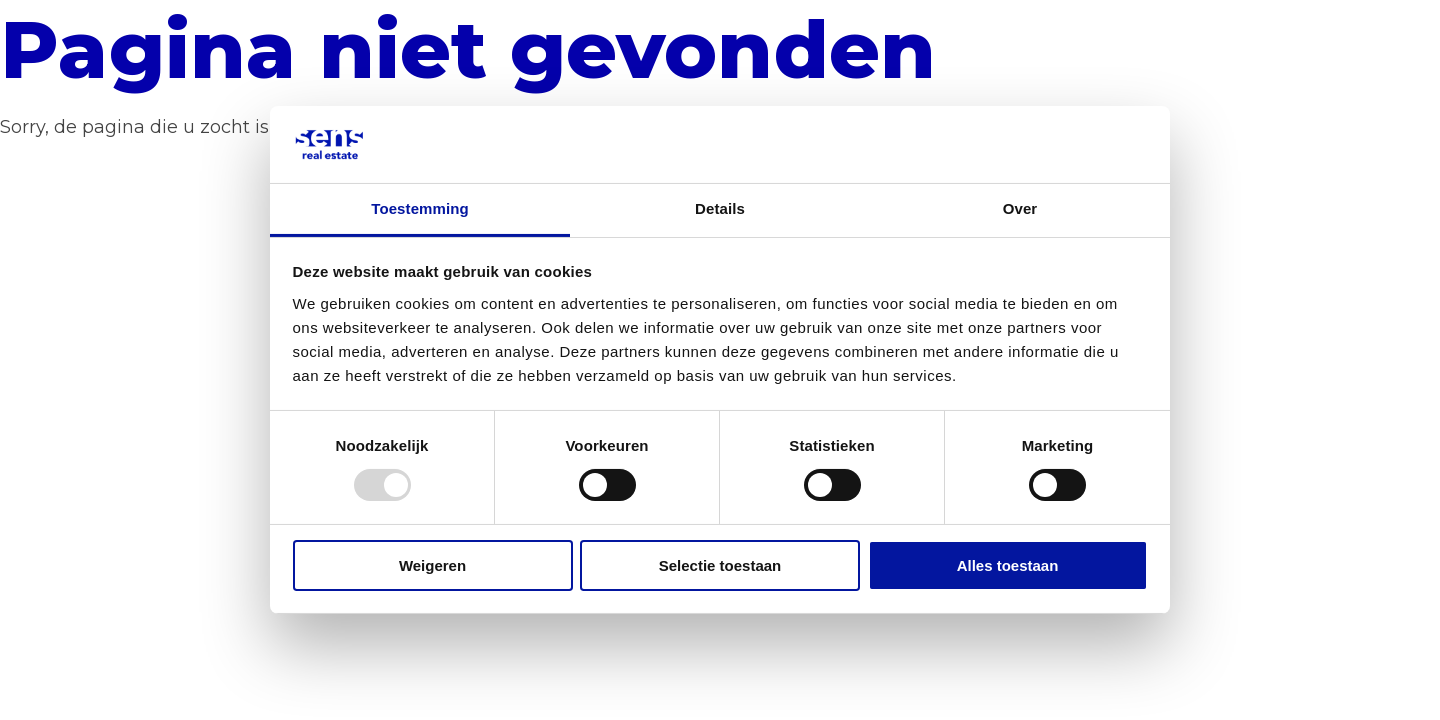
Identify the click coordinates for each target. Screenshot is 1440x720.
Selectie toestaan (720, 565)
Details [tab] (720, 208)
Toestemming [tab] (420, 208)
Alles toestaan (1008, 565)
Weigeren (432, 565)
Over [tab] (1020, 208)
